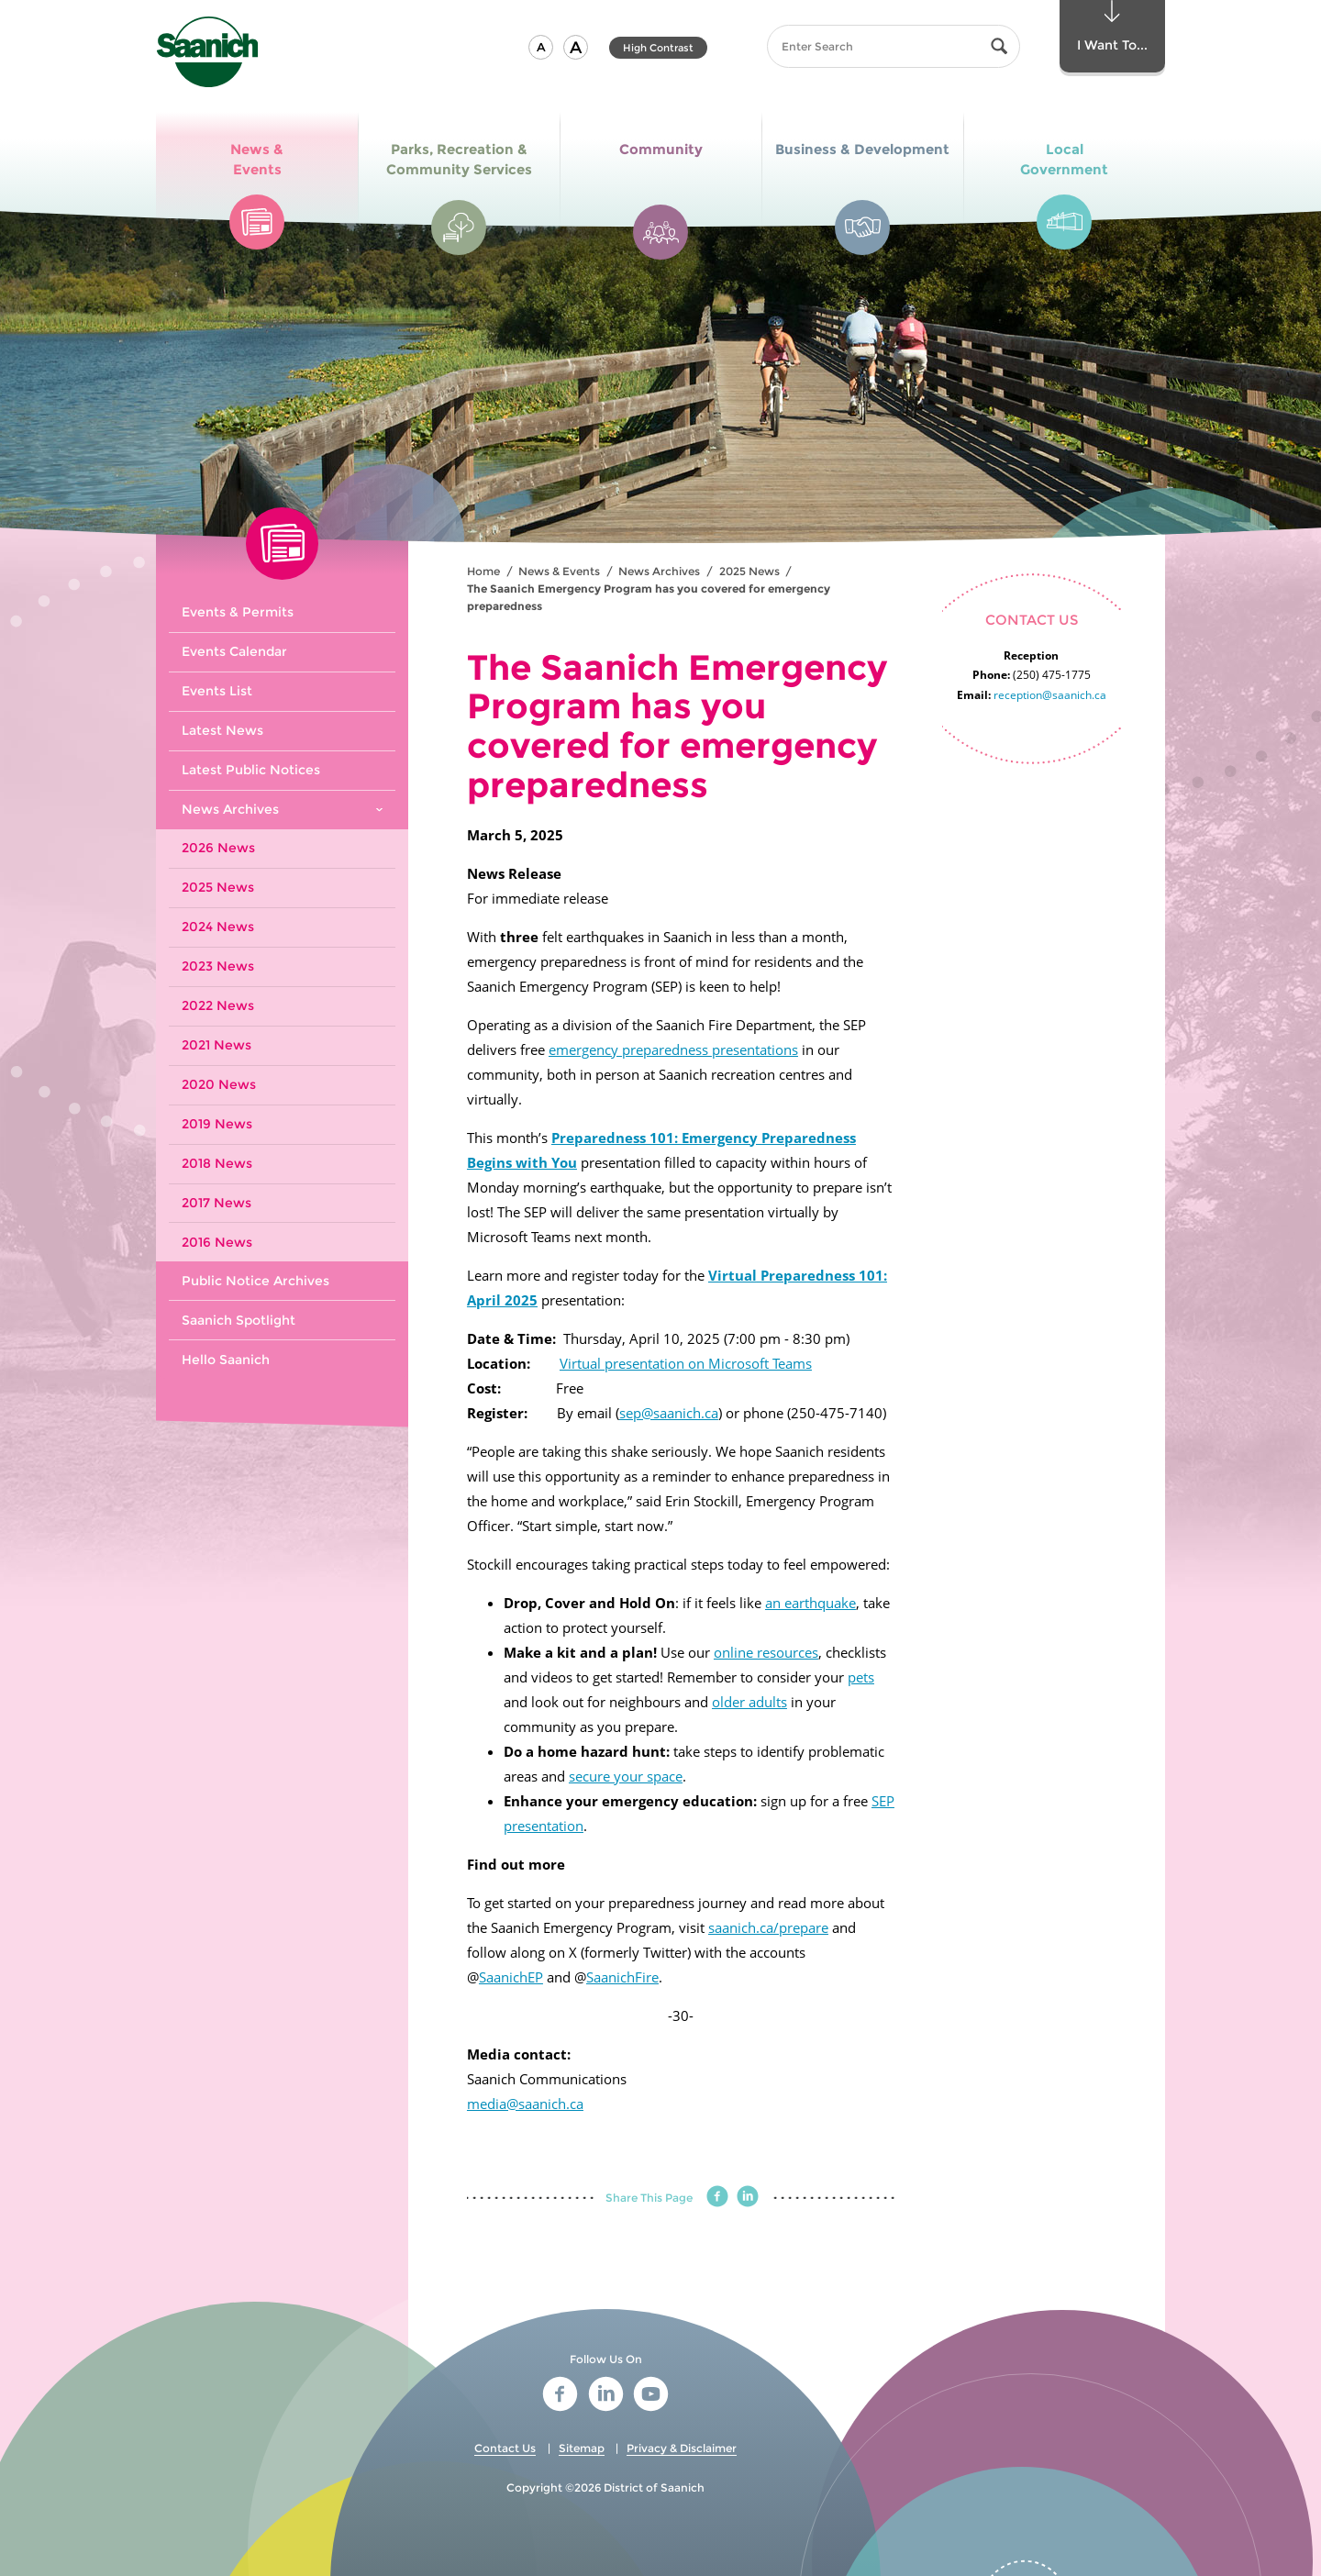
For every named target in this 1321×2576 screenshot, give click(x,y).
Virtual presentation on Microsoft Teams (686, 1363)
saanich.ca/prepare (768, 1927)
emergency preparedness (630, 1049)
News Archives (659, 571)
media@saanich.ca (525, 2103)
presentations (755, 1049)
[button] (540, 47)
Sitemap (582, 2448)
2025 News (749, 571)
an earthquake (810, 1602)
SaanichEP (511, 1977)
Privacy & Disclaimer (682, 2448)
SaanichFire (622, 1977)
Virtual (732, 1275)
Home (483, 571)
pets (861, 1677)
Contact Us (505, 2448)
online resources (766, 1652)
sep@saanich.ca (668, 1413)
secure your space (626, 1776)
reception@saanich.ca (1050, 695)
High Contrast (658, 48)
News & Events (559, 571)
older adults (749, 1702)
